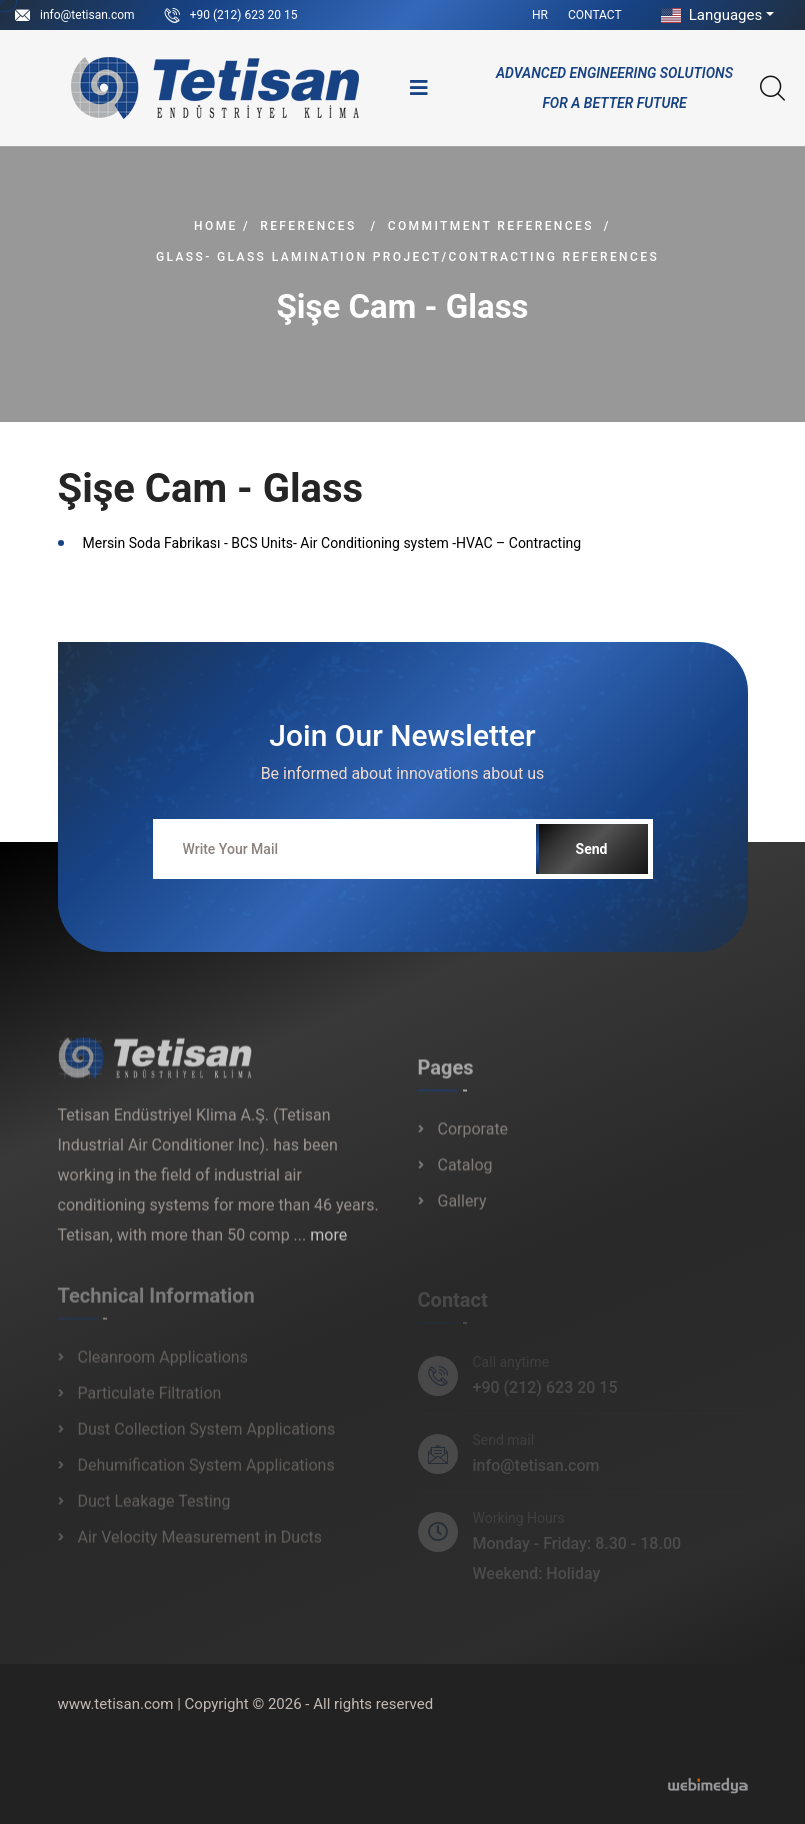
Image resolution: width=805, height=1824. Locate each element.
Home (216, 226)
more (328, 1244)
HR (540, 15)
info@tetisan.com (87, 15)
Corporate (473, 1138)
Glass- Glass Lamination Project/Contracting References (407, 257)
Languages (710, 15)
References (308, 226)
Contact (595, 15)
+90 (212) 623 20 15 (244, 15)
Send (592, 849)
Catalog (465, 1174)
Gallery (462, 1210)
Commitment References (491, 226)
